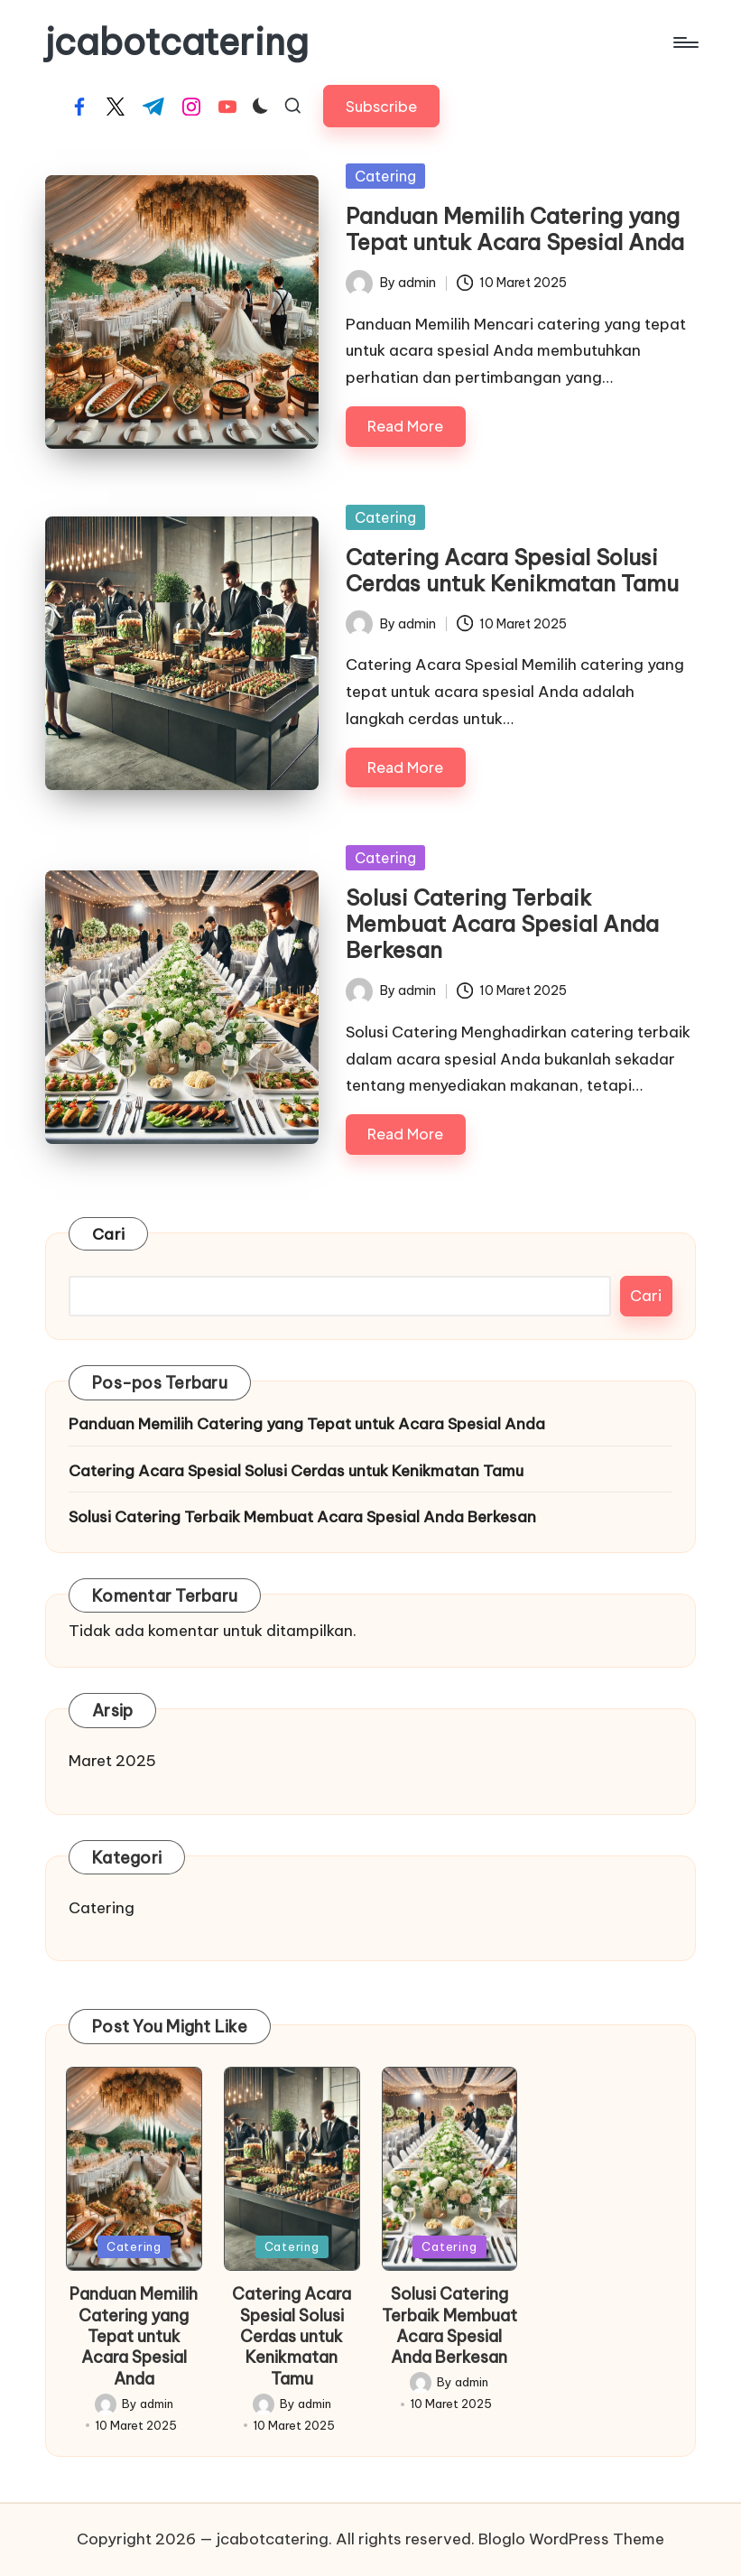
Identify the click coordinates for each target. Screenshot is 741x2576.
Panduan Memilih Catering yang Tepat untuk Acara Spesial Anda (515, 229)
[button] (381, 106)
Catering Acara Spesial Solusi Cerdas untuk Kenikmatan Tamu (512, 570)
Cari (108, 1234)
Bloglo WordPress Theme (571, 2539)
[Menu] (684, 42)
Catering (385, 176)
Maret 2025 (112, 1761)
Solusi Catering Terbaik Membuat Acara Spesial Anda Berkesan (502, 923)
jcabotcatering (177, 42)
